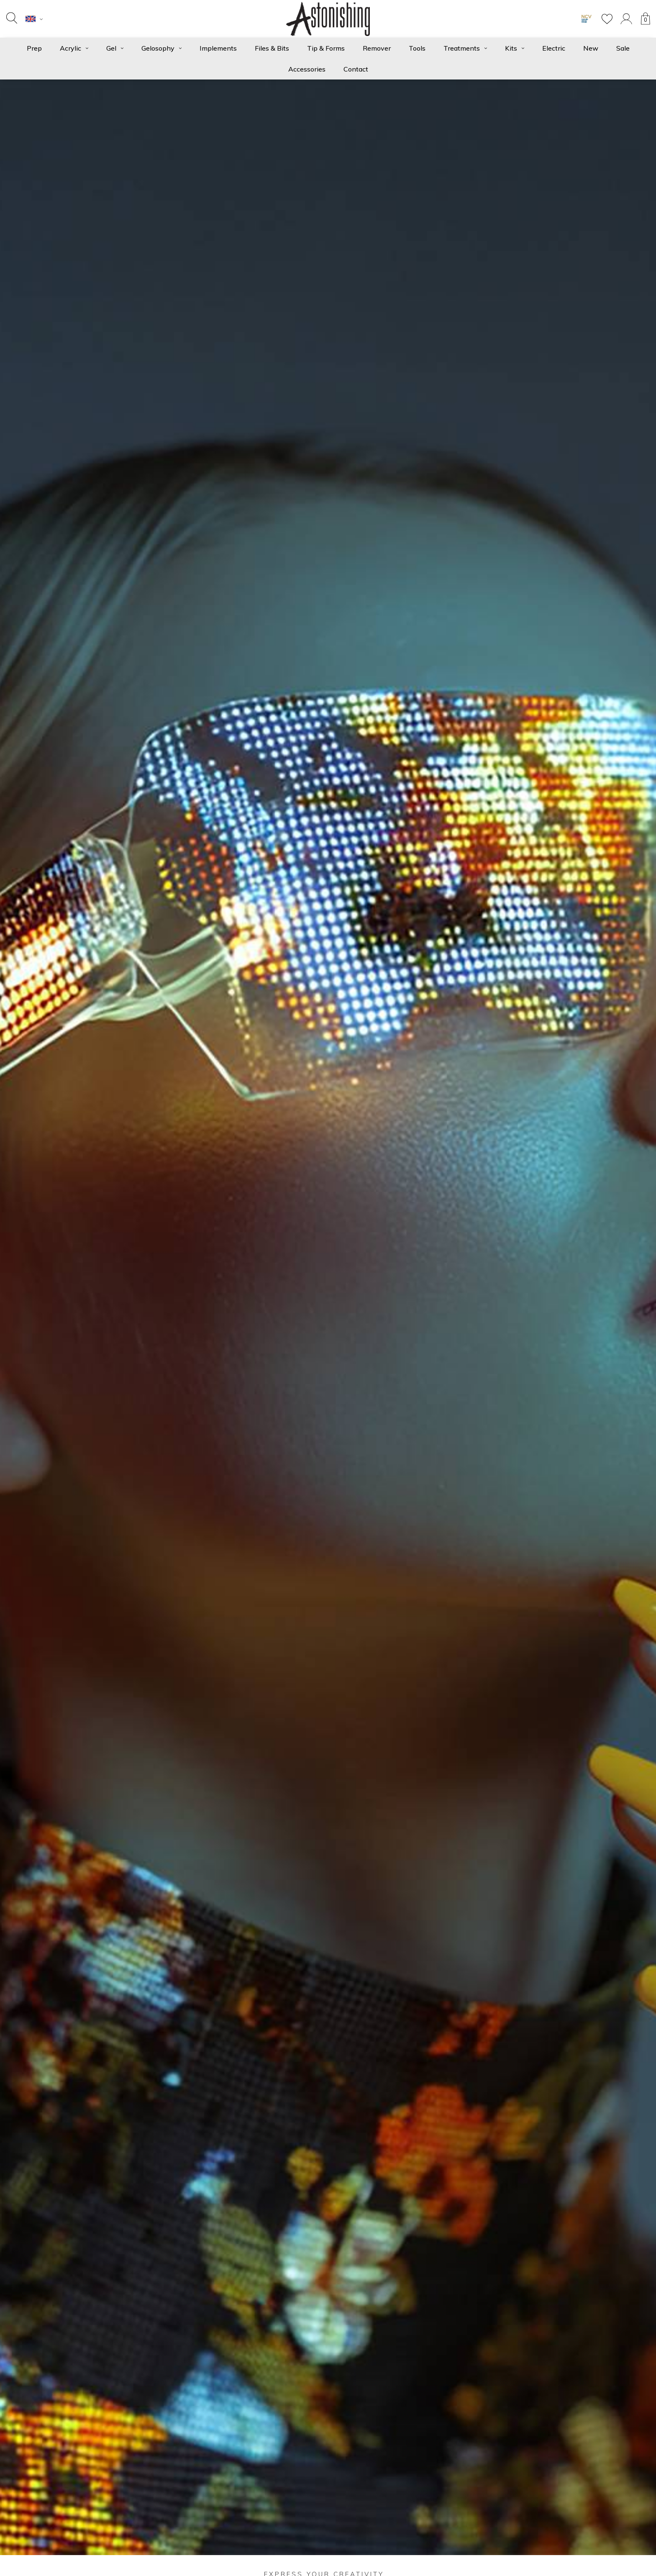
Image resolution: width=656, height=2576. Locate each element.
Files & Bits (272, 48)
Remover (377, 48)
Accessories (306, 69)
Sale (623, 48)
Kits (514, 48)
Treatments (465, 48)
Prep (34, 48)
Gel (114, 48)
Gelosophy (161, 48)
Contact (355, 69)
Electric (553, 48)
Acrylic (74, 48)
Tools (417, 48)
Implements (218, 48)
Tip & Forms (326, 48)
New (590, 48)
